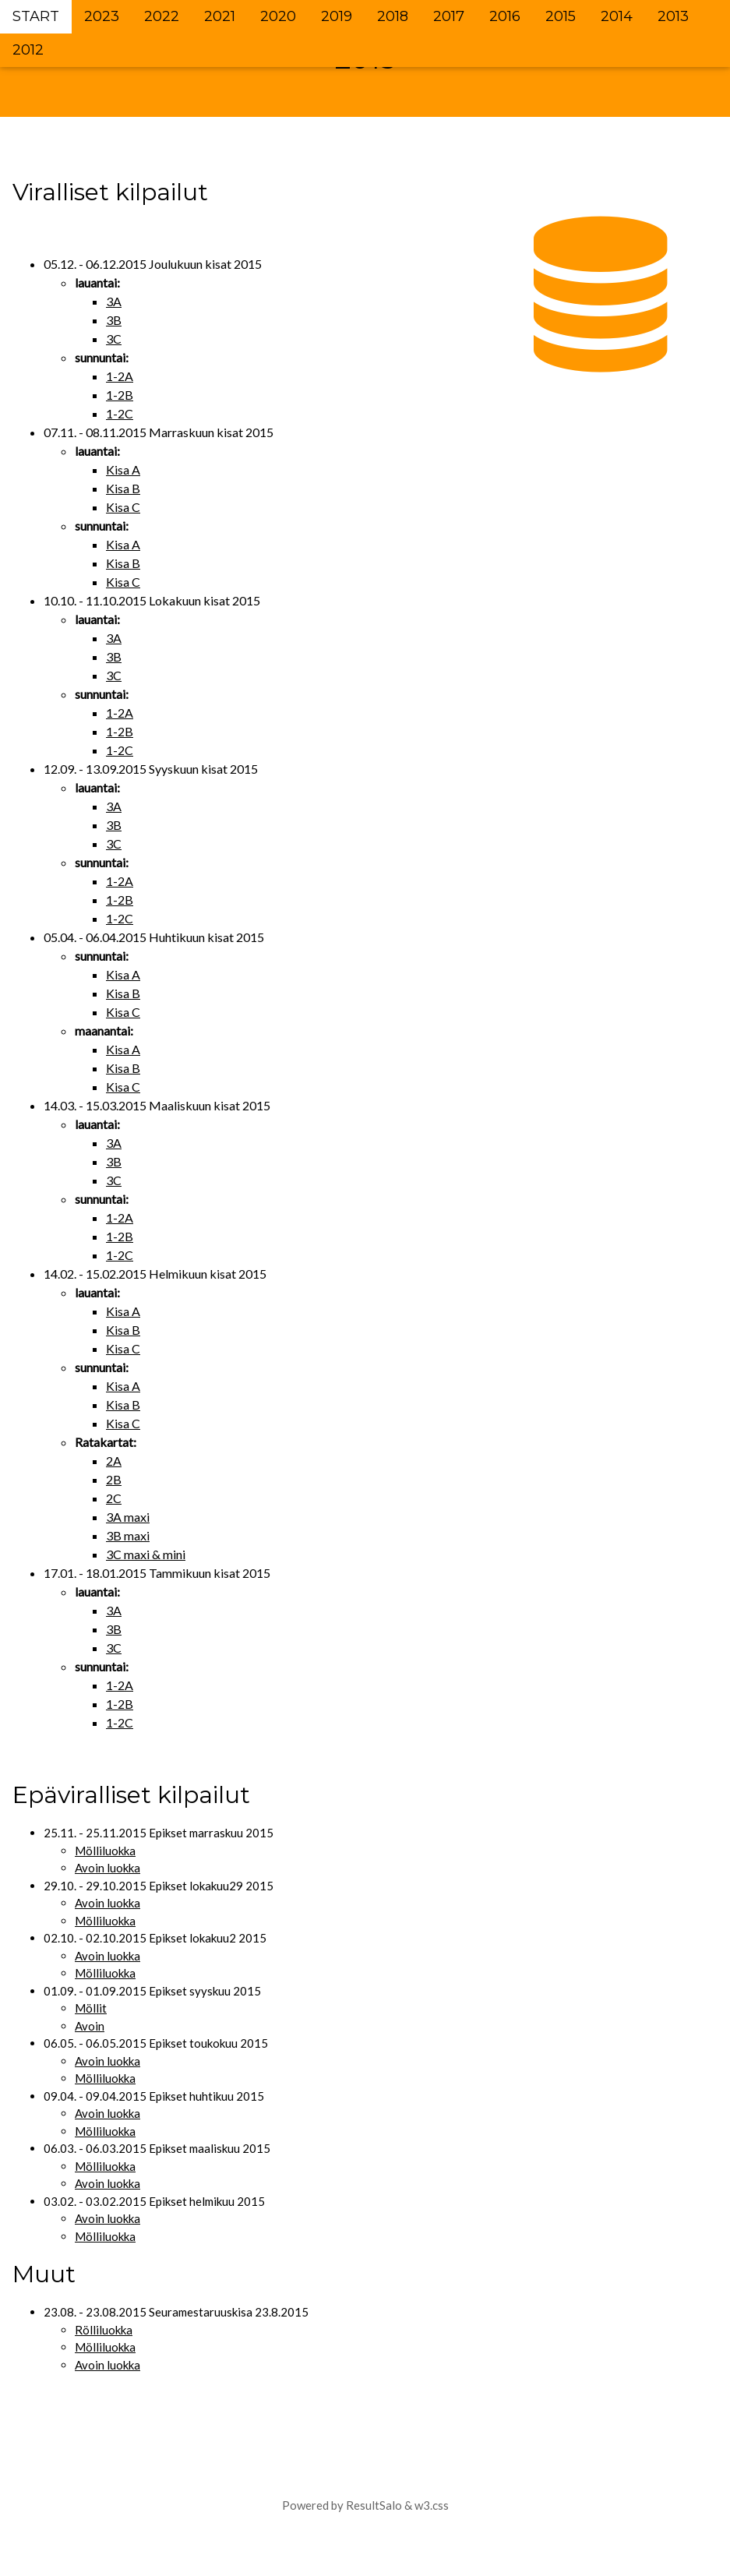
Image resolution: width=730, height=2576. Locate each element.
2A (114, 1460)
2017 (448, 16)
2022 (161, 16)
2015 (560, 16)
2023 (101, 16)
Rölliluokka (103, 2330)
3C (114, 338)
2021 (219, 16)
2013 (673, 16)
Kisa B (123, 488)
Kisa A (123, 469)
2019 (336, 16)
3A (114, 301)
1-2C (119, 413)
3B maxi (128, 1535)
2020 (278, 16)
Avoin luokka (107, 1868)
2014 (617, 16)
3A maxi (128, 1516)
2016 (504, 16)
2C (114, 1498)
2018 (392, 16)
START (35, 16)
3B (114, 319)
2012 (28, 49)
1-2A (119, 376)
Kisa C (123, 506)
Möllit (91, 2008)
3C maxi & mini (145, 1554)
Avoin (89, 2026)
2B (114, 1479)
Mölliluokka (105, 1851)
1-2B (119, 394)
